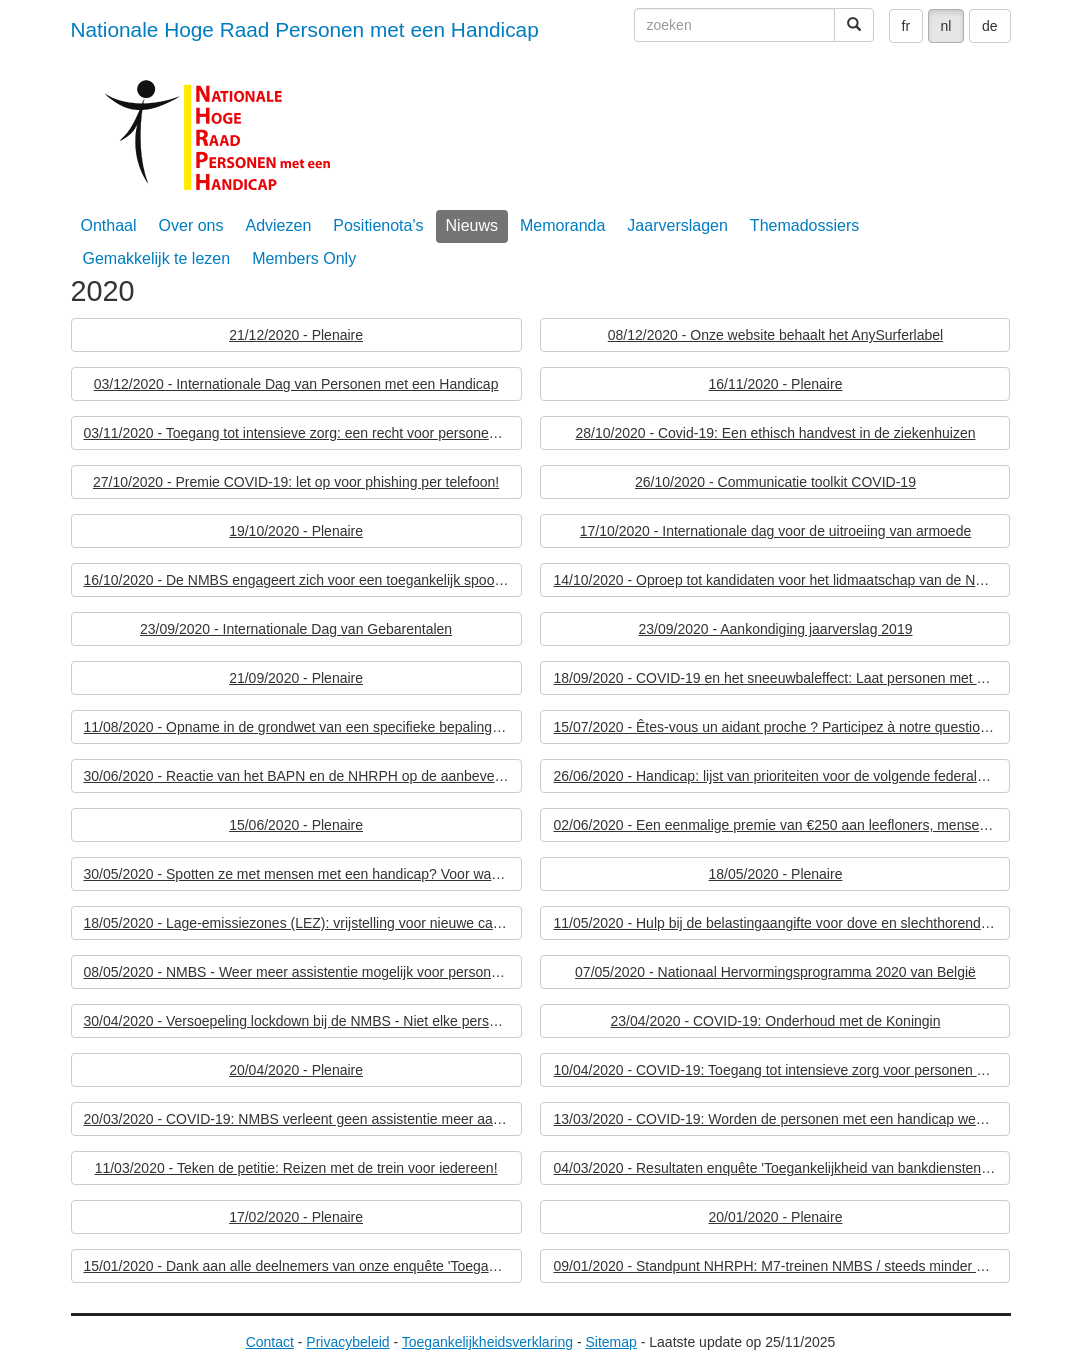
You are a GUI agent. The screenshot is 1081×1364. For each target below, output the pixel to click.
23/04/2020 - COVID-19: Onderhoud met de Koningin (775, 1021)
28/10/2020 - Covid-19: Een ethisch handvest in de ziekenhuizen (775, 433)
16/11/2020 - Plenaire (776, 384)
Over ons (191, 225)
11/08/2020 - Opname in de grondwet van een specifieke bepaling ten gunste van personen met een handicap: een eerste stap (303, 727)
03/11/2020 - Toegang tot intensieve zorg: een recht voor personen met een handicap (303, 433)
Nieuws (472, 225)
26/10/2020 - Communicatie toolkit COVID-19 (775, 482)
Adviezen (278, 225)
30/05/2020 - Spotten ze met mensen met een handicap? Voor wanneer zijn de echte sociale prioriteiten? (303, 874)
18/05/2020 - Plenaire (776, 874)
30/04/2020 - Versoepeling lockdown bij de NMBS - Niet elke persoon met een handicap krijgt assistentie (303, 1021)
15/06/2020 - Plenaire (296, 825)
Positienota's (378, 225)
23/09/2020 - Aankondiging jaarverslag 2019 (775, 629)
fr (906, 26)
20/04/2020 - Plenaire (296, 1070)
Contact (270, 1342)
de (990, 26)
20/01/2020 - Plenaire (776, 1217)
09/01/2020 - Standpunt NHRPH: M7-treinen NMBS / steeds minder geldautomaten (781, 1266)
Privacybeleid (347, 1342)
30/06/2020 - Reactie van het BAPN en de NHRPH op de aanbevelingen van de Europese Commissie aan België (303, 776)
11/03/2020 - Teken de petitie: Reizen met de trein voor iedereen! (296, 1168)
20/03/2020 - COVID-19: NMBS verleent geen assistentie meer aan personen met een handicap (303, 1119)
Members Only (304, 258)
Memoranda (562, 225)
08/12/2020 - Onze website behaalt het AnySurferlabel (775, 335)
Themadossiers (804, 225)
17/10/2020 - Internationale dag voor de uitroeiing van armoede (776, 531)
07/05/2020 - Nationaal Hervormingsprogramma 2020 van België (775, 972)
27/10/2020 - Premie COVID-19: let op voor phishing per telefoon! (296, 482)
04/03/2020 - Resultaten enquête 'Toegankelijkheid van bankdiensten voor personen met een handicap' (781, 1168)
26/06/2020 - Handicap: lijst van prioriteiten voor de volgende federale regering (781, 776)
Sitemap (610, 1342)
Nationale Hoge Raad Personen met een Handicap (305, 29)
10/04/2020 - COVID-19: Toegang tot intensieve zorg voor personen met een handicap (781, 1070)
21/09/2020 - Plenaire (296, 678)
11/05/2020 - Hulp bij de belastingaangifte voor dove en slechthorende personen (781, 923)
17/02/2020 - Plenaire (296, 1217)
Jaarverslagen (677, 225)
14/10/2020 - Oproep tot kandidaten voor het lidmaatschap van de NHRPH (781, 580)
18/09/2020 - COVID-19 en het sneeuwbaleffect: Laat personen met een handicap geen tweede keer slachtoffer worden (781, 678)
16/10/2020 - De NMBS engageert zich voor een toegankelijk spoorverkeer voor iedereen (303, 580)
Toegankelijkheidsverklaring (487, 1342)
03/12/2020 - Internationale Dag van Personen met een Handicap (296, 384)
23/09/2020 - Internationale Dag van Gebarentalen (296, 629)
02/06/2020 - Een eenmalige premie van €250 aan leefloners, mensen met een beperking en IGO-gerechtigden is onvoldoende (781, 825)
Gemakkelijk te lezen (157, 258)
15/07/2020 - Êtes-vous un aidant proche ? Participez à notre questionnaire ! (781, 727)
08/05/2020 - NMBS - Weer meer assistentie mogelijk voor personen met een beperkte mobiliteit (303, 972)
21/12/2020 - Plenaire (296, 335)
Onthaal (109, 225)
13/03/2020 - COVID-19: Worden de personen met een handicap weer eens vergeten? (781, 1119)
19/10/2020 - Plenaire (296, 531)
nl (946, 26)
